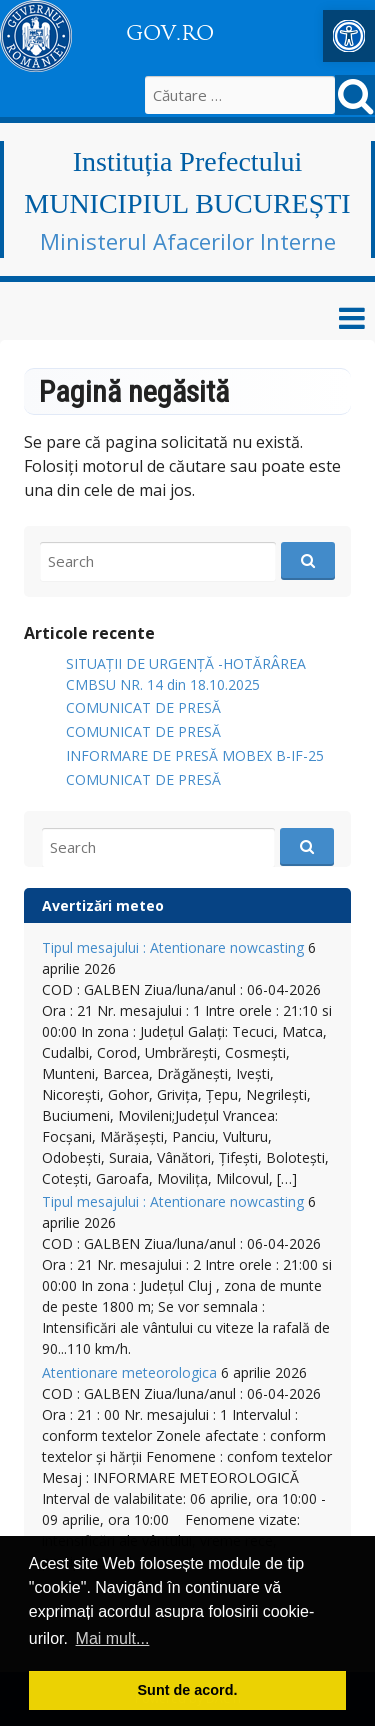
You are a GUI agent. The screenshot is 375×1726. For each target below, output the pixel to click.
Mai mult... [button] (113, 1638)
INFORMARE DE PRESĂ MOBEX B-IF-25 (195, 755)
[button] (349, 36)
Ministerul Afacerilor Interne (188, 241)
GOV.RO (170, 33)
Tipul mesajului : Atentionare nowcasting (173, 947)
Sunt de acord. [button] (188, 1690)
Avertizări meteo (103, 905)
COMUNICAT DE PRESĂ (143, 707)
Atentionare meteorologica (129, 1372)
